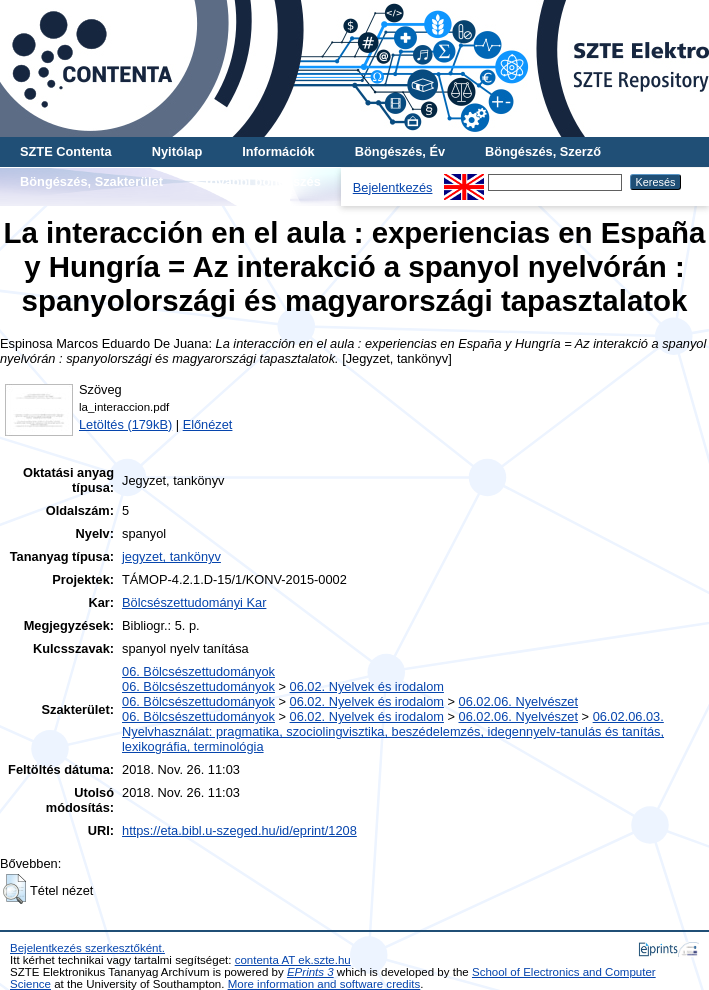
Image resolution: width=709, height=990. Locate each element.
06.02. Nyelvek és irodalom (367, 686)
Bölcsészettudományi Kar (194, 602)
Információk (278, 151)
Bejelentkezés (393, 187)
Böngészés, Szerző (543, 151)
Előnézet (208, 424)
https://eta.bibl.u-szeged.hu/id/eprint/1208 (239, 830)
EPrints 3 (310, 972)
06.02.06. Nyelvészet (519, 701)
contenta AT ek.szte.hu (293, 960)
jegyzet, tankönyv (171, 556)
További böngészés (262, 181)
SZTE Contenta (66, 151)
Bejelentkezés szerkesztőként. (87, 948)
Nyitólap (177, 151)
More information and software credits (324, 984)
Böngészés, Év (400, 151)
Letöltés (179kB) (125, 424)
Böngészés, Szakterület (91, 181)
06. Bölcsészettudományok (198, 671)
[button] (14, 889)
